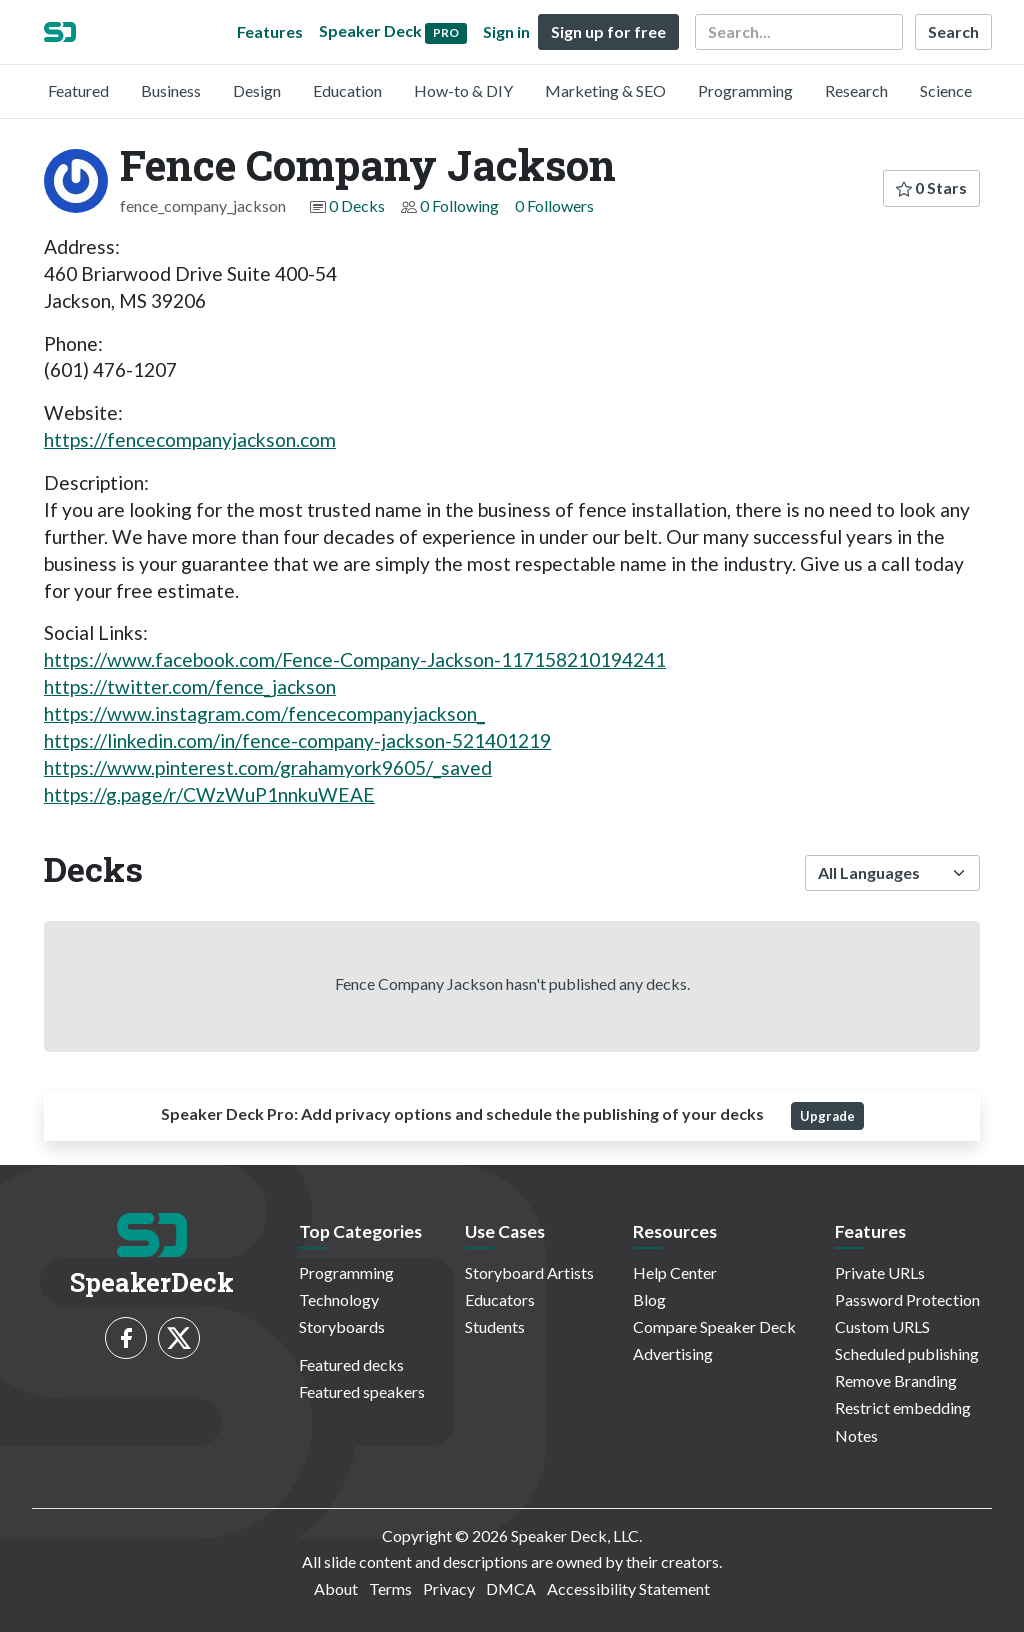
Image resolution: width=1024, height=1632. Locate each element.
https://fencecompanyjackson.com (190, 439)
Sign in (506, 31)
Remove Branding (896, 1380)
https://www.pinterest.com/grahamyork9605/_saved (268, 767)
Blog (649, 1299)
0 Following (459, 205)
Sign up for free (608, 31)
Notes (856, 1435)
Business (171, 90)
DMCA (511, 1588)
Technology (339, 1299)
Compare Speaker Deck (714, 1326)
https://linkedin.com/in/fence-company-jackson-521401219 (297, 740)
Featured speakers (362, 1391)
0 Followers (554, 205)
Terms (390, 1588)
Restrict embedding (903, 1407)
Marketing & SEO (605, 90)
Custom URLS (882, 1326)
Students (495, 1326)
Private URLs (880, 1272)
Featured (78, 90)
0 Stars (931, 187)
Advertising (673, 1353)
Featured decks (351, 1364)
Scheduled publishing (907, 1353)
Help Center (675, 1272)
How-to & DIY (463, 90)
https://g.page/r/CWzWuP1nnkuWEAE (209, 794)
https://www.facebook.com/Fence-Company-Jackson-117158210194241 (355, 659)
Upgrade (827, 1116)
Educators (500, 1299)
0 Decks (357, 205)
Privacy (449, 1588)
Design (257, 90)
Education (347, 90)
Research (856, 90)
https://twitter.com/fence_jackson (190, 686)
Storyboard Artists (529, 1272)
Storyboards (342, 1326)
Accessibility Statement (628, 1588)
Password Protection (907, 1299)
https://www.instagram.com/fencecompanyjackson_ (264, 713)
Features (270, 31)
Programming (745, 90)
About (336, 1588)
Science (946, 90)
